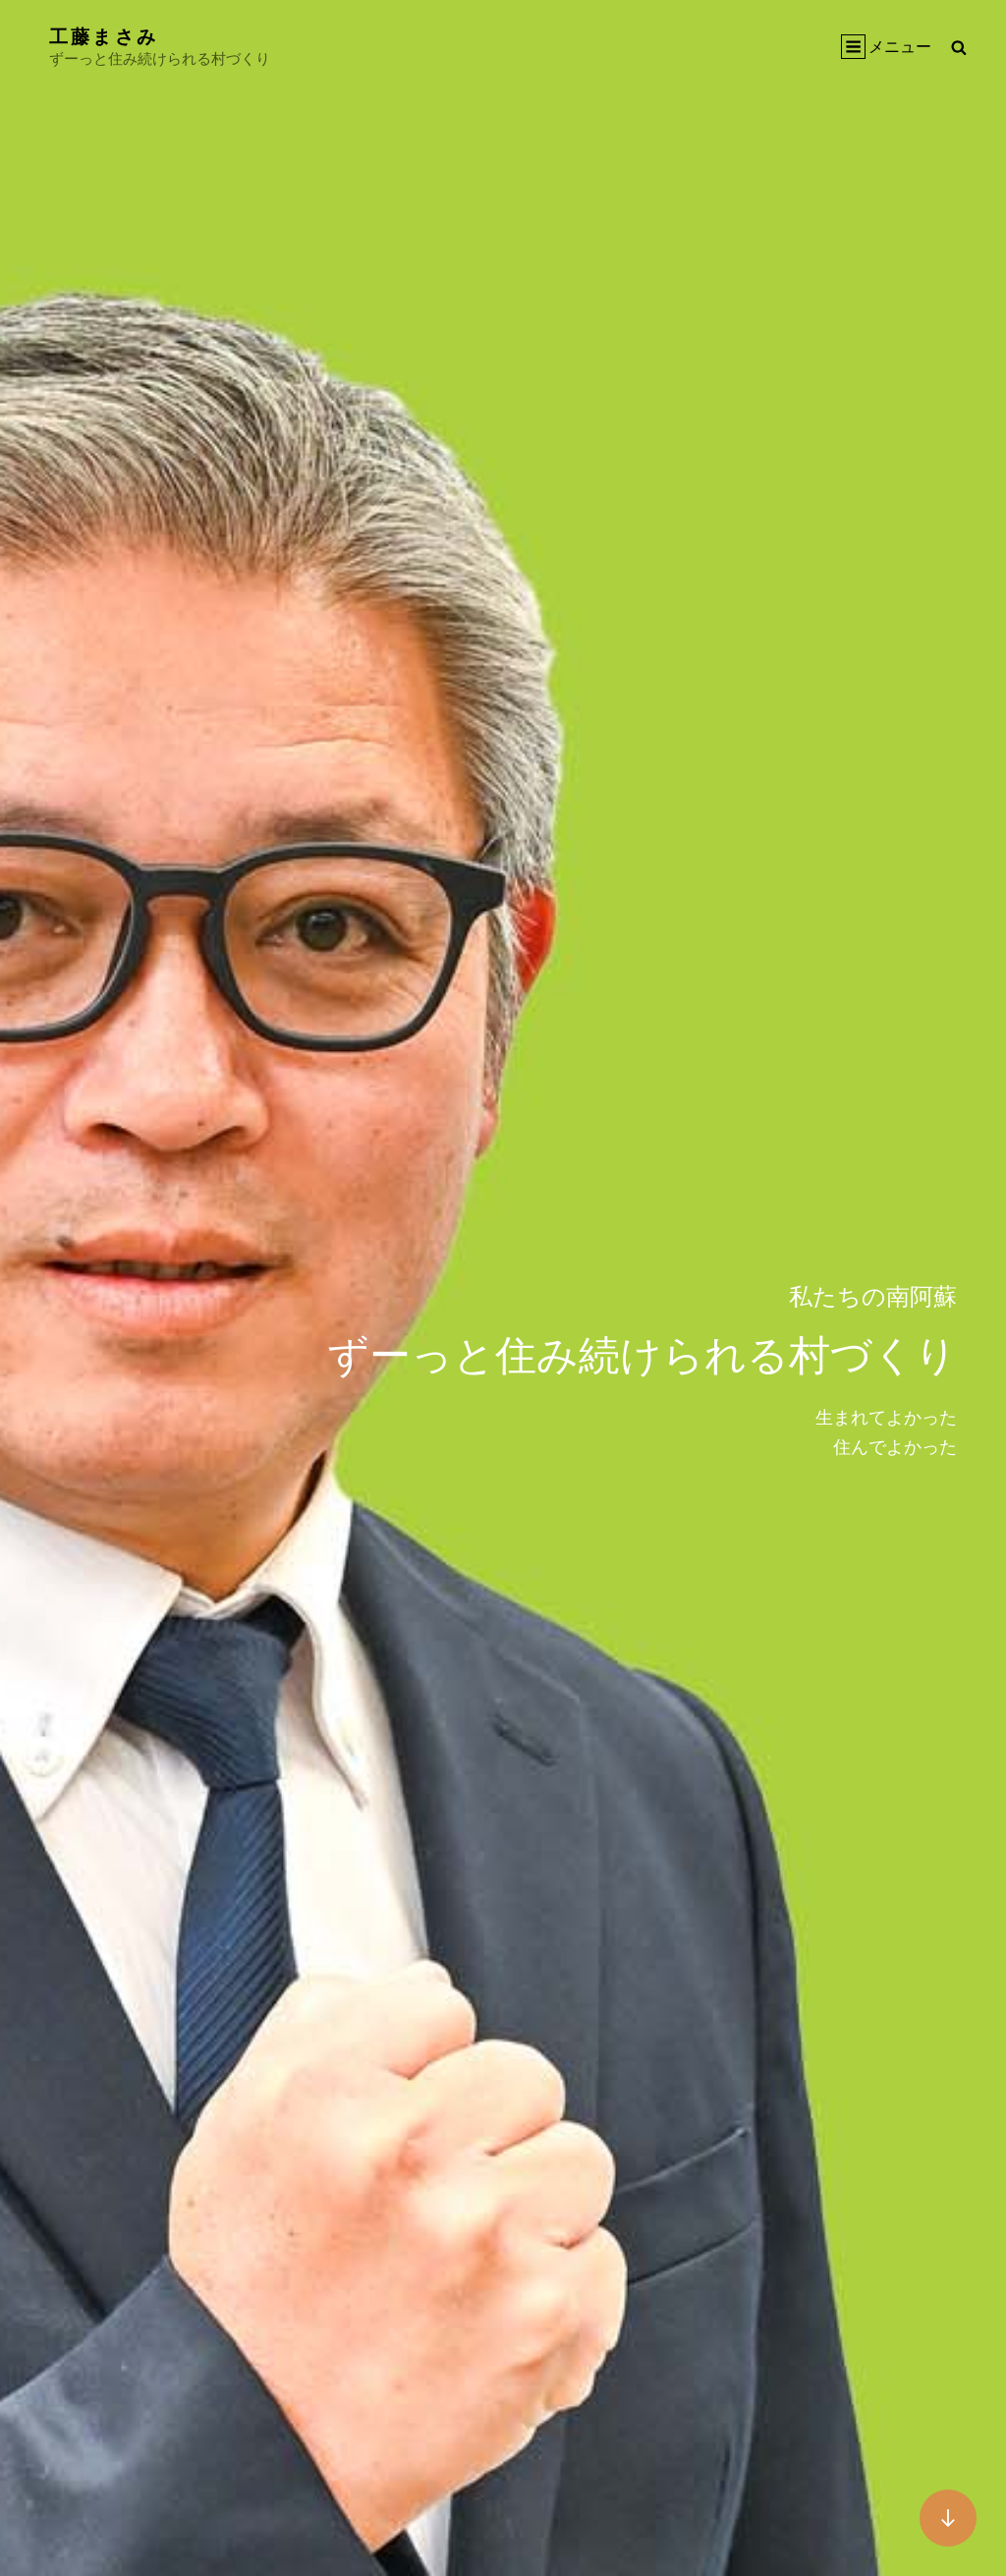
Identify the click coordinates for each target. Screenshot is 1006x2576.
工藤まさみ (106, 35)
